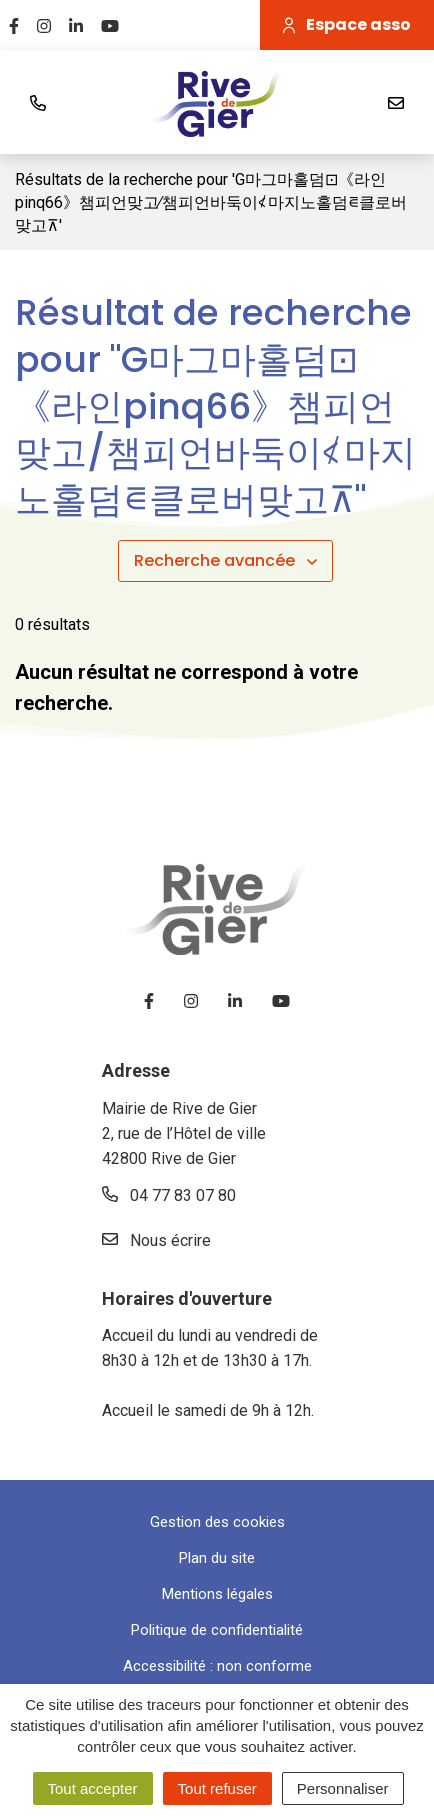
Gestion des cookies (217, 1522)
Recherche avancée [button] (225, 560)
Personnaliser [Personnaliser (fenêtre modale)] (343, 1788)
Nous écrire (156, 1240)
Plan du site (217, 1558)
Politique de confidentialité (217, 1630)
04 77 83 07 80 (169, 1195)
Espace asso (347, 24)
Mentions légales (217, 1594)
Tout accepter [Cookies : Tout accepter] (93, 1788)
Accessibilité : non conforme (217, 1666)
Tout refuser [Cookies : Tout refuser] (217, 1788)
